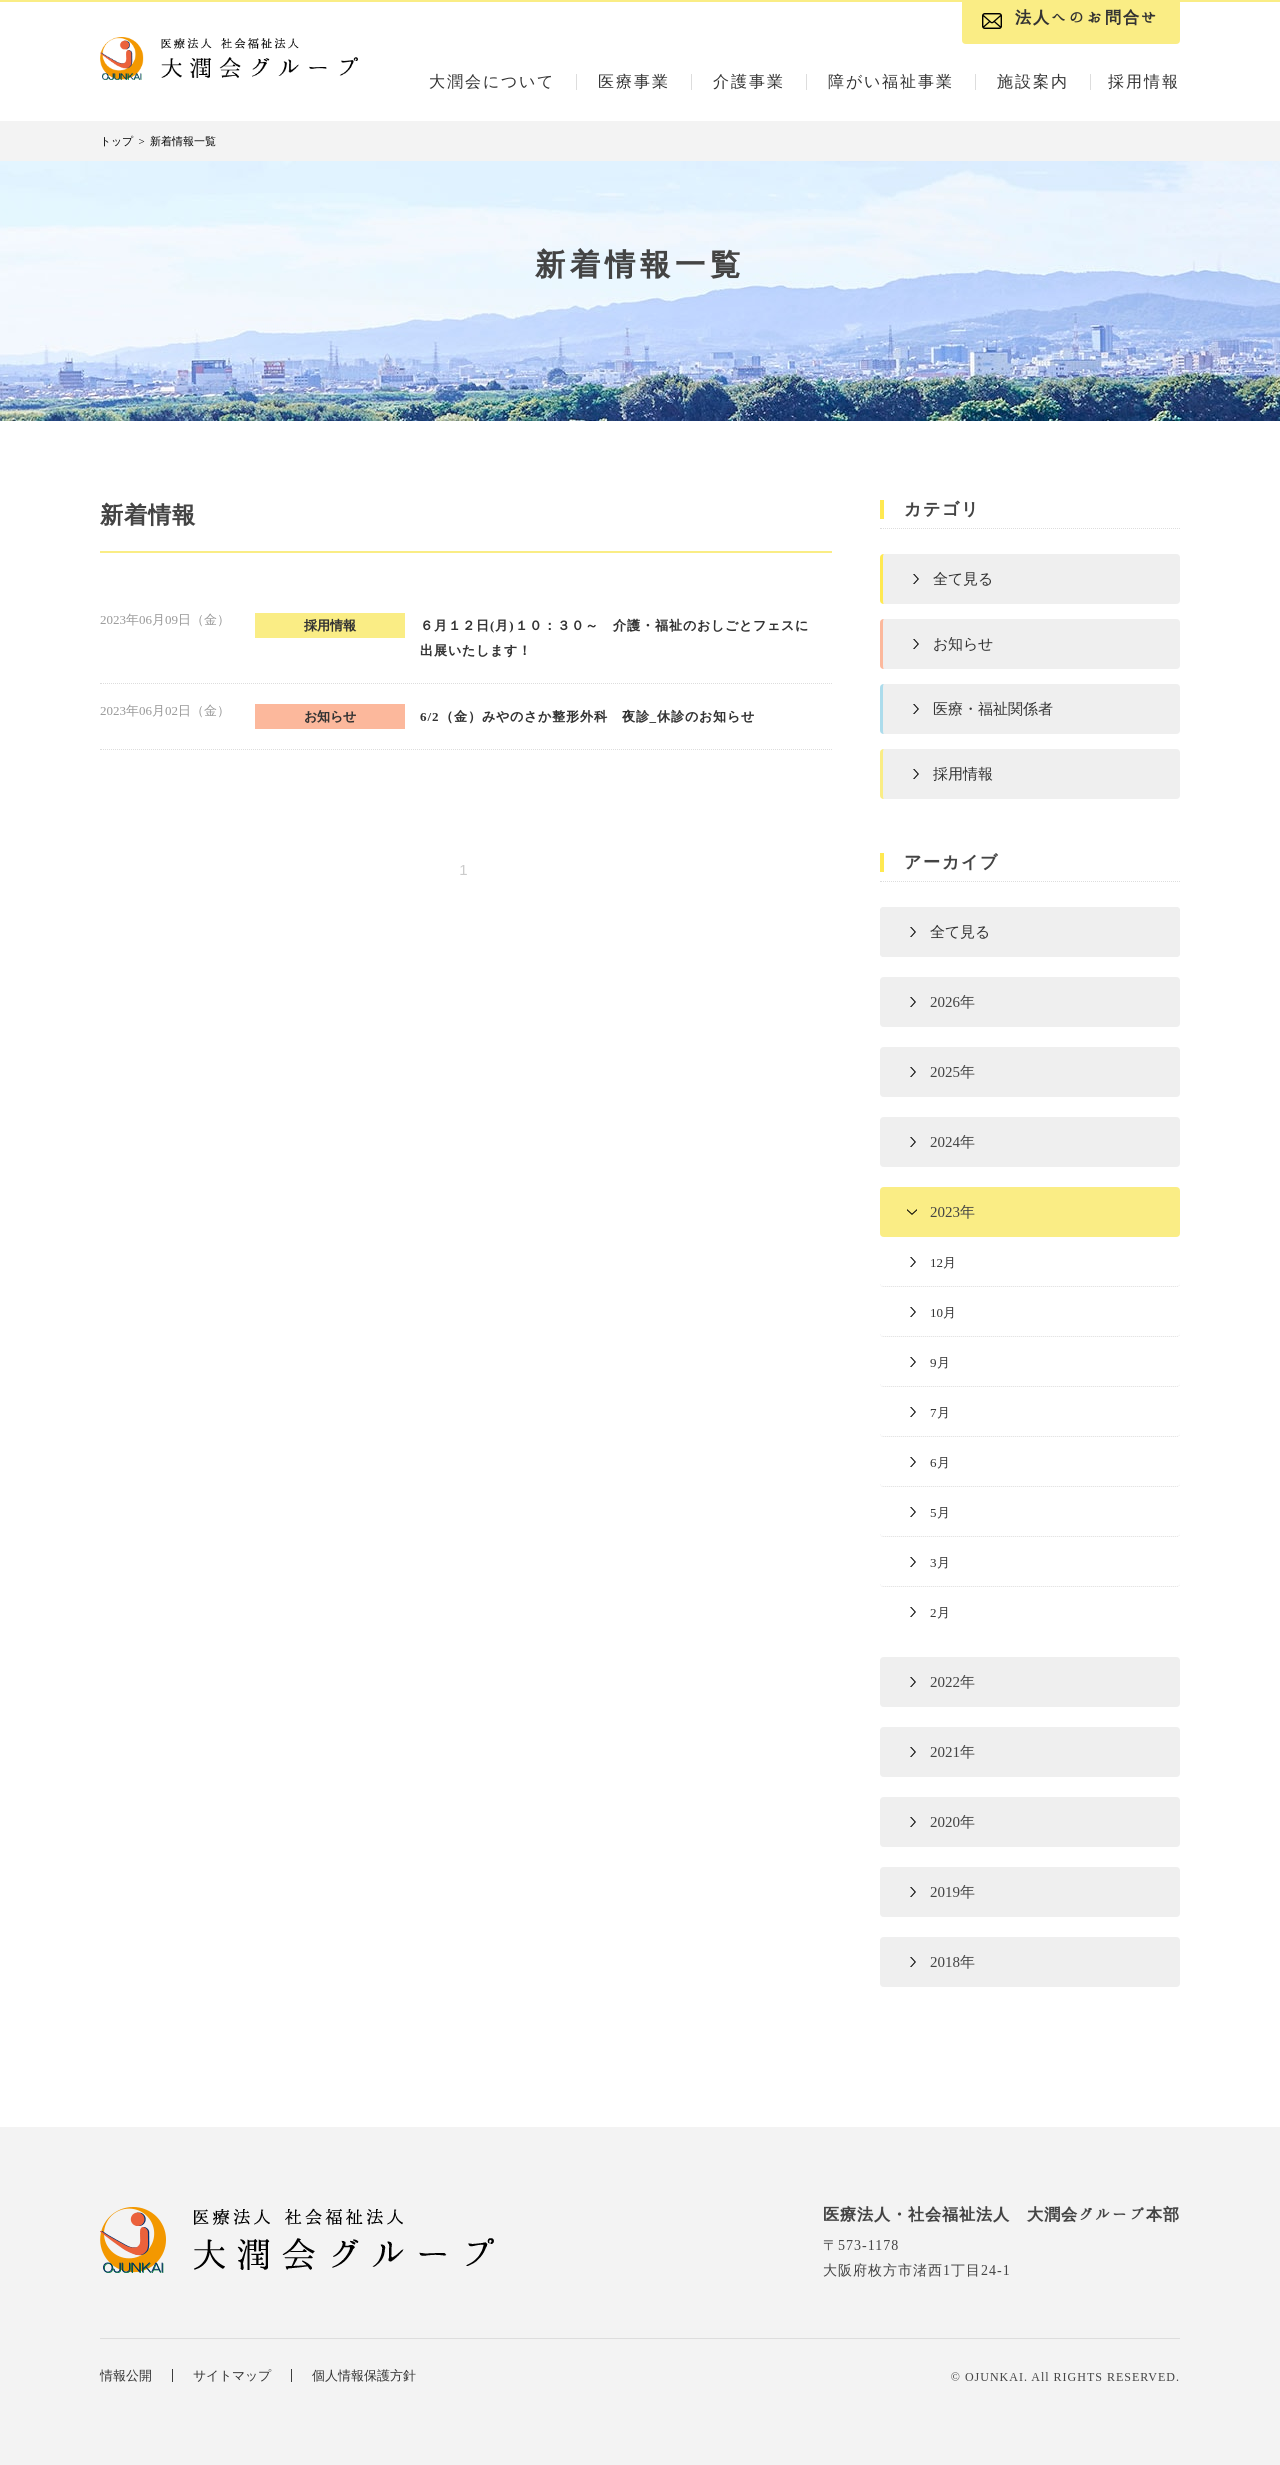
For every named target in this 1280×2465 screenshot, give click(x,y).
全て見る (963, 579)
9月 (940, 1362)
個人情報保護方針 (364, 2375)
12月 (943, 1262)
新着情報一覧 (183, 141)
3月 (940, 1562)
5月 (940, 1512)
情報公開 (126, 2375)
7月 (940, 1412)
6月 (940, 1462)
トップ (116, 141)
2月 (940, 1612)
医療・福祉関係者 (993, 709)
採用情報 (963, 774)
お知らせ (963, 644)
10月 (943, 1312)
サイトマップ (232, 2375)
